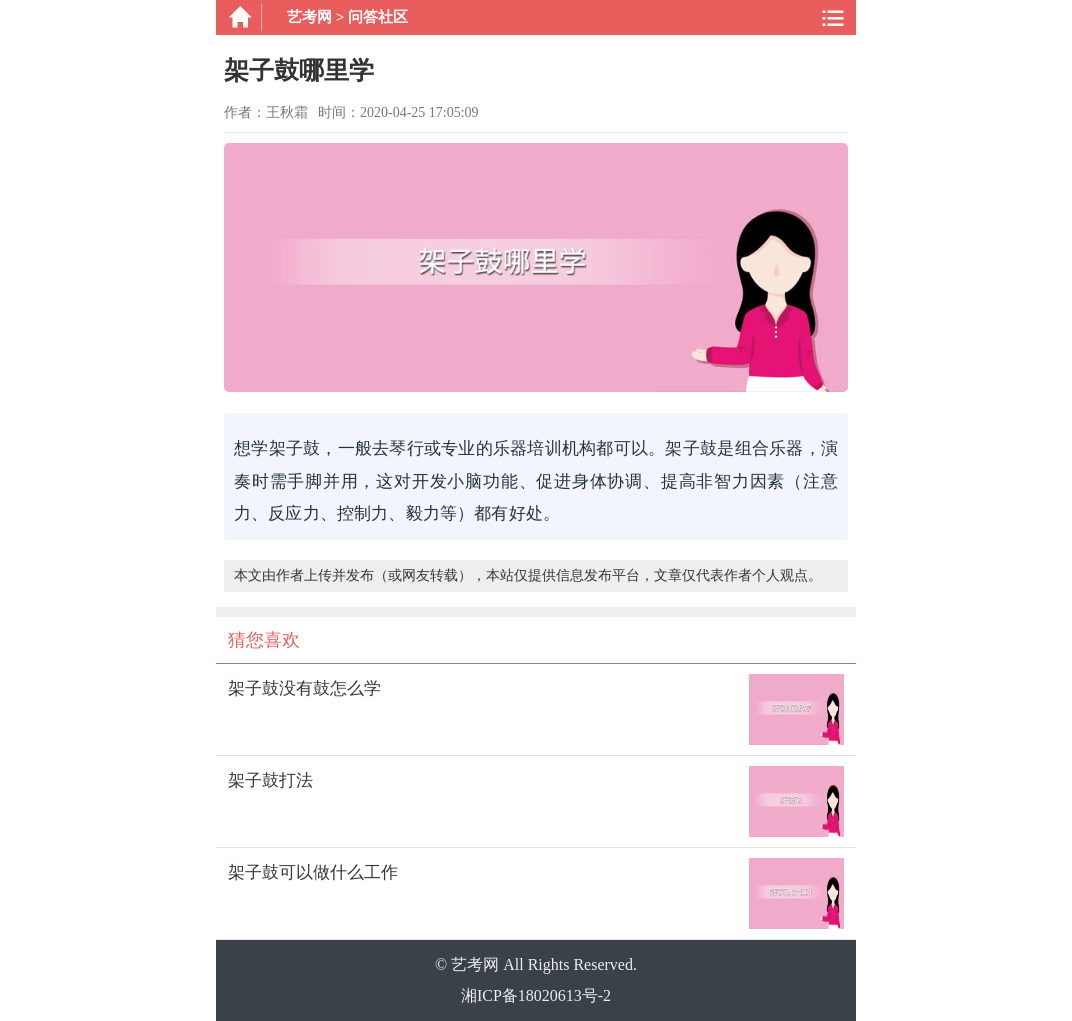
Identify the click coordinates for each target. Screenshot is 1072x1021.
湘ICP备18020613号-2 (536, 995)
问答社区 (378, 17)
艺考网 (309, 17)
